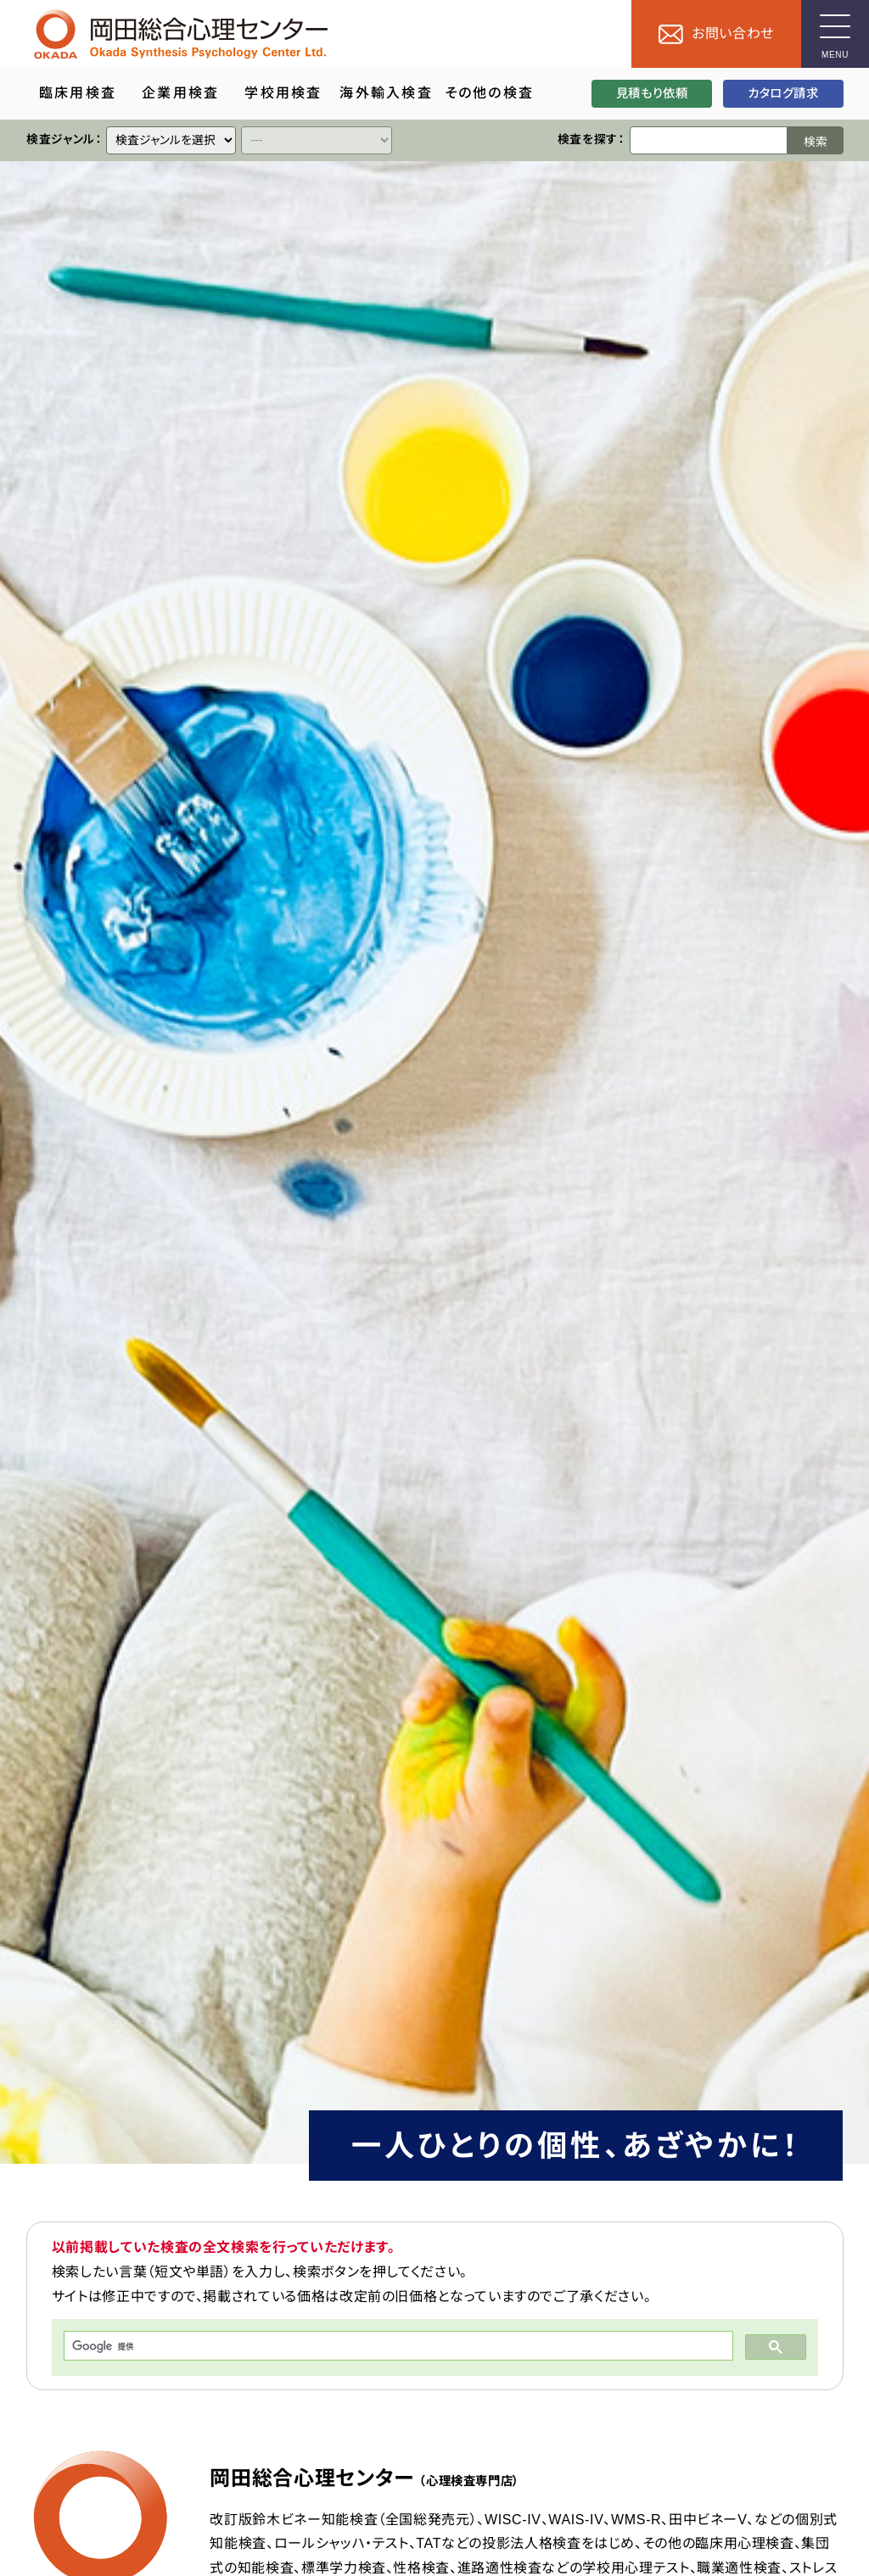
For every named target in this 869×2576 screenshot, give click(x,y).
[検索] (396, 2345)
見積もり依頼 (651, 93)
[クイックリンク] (171, 140)
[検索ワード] (708, 140)
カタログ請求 (783, 93)
